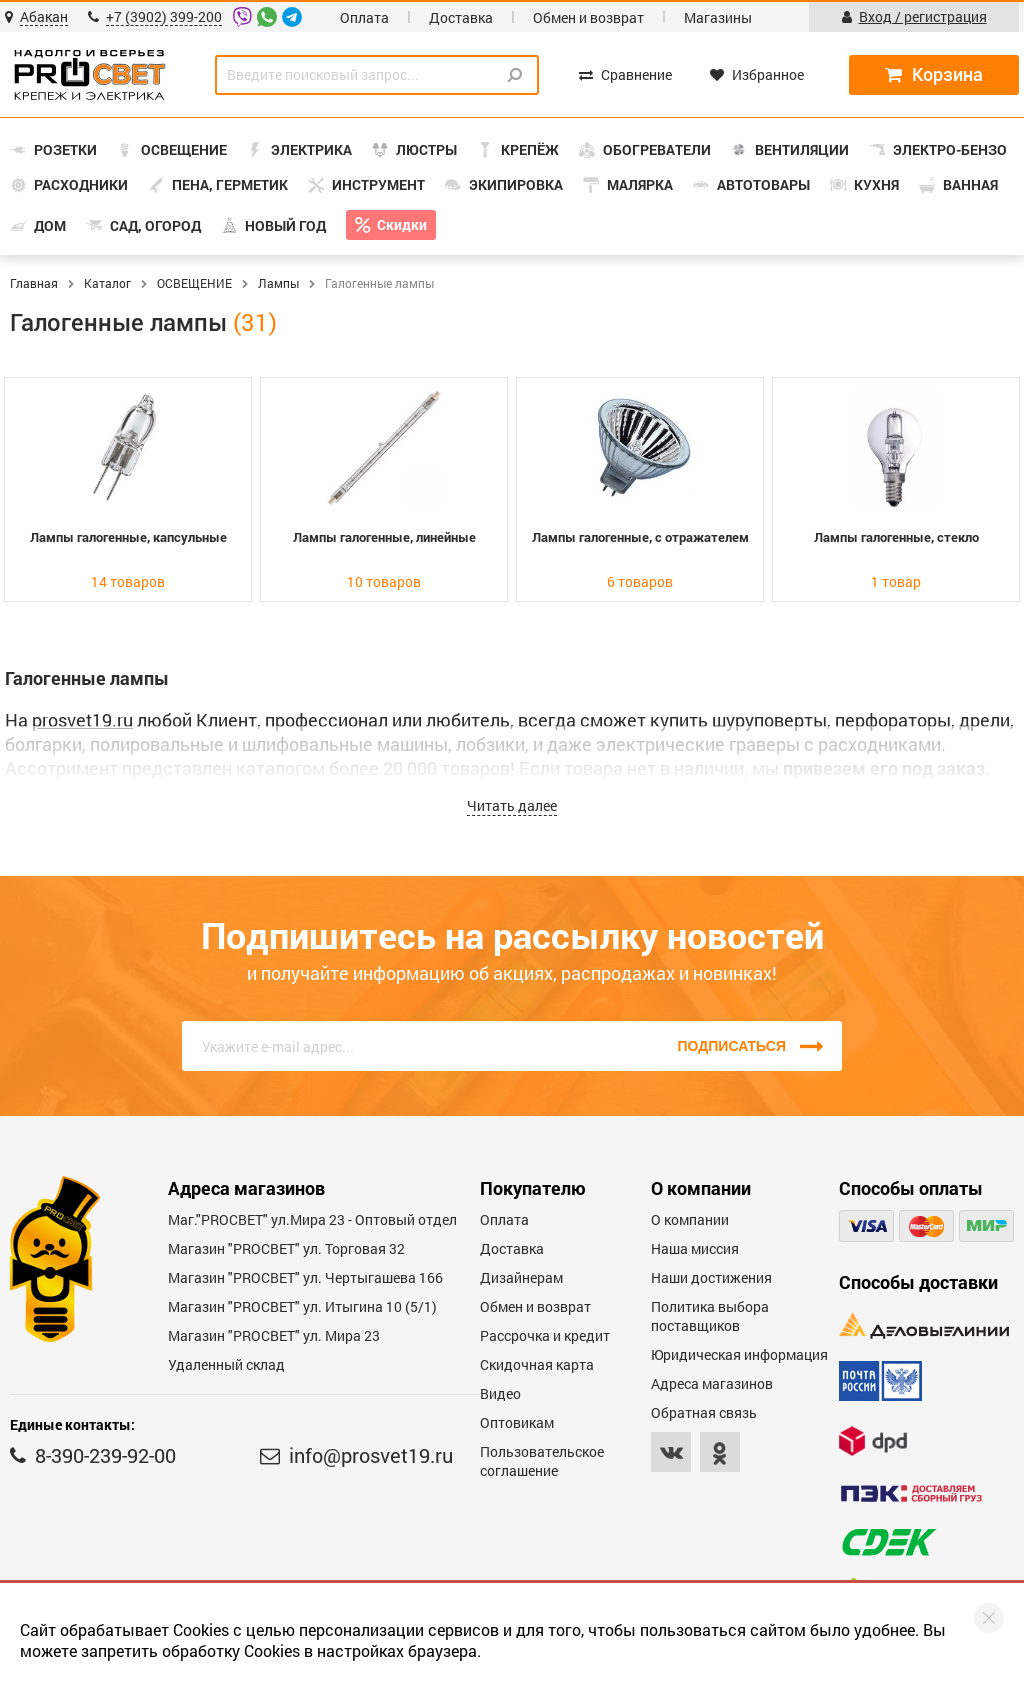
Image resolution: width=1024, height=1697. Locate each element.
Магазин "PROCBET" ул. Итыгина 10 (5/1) (302, 1306)
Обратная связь (704, 1412)
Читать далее (512, 805)
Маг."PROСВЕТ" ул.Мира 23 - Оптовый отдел (312, 1219)
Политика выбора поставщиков (710, 1316)
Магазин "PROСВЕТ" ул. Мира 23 (274, 1335)
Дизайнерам (521, 1277)
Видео (500, 1393)
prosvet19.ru (82, 720)
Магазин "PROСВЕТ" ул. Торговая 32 (286, 1248)
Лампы (278, 283)
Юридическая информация (739, 1354)
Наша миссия (695, 1248)
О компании (690, 1219)
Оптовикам (517, 1422)
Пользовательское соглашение (542, 1461)
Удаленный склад (226, 1364)
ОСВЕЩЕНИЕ (194, 283)
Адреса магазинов (712, 1383)
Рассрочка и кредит (545, 1335)
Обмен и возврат (588, 17)
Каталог (107, 283)
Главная (34, 283)
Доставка (461, 17)
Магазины (718, 17)
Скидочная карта (537, 1364)
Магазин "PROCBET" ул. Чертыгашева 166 (305, 1277)
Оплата (364, 17)
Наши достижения (711, 1277)
